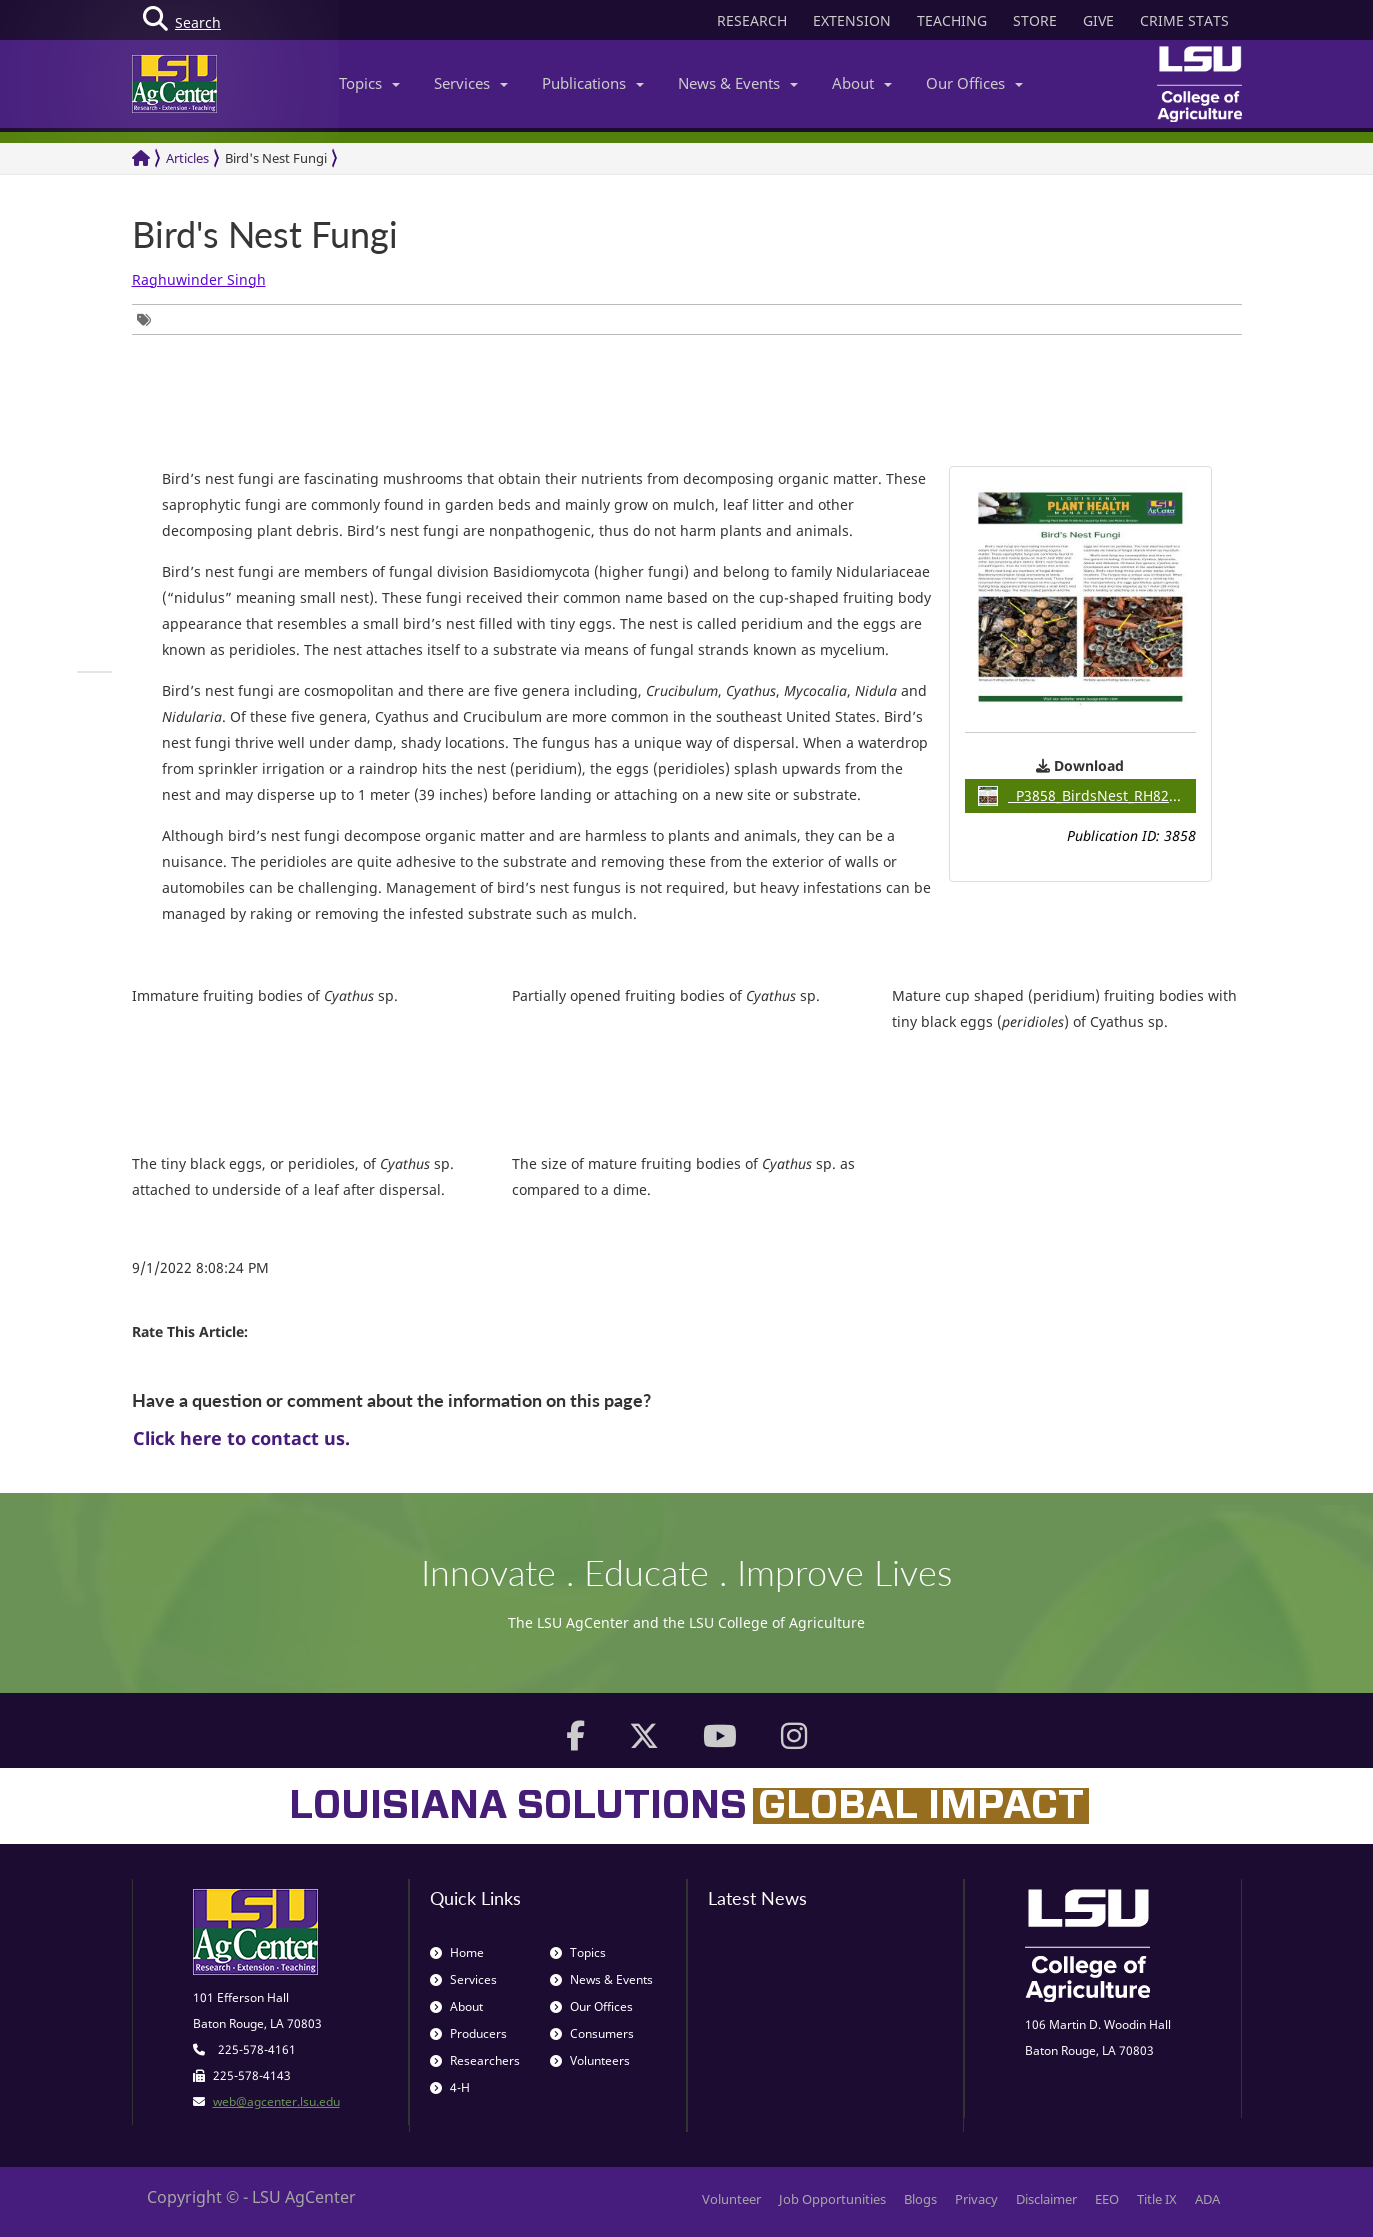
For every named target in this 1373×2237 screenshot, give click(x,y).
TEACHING (952, 20)
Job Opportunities (832, 2199)
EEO (1107, 2199)
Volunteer (731, 2199)
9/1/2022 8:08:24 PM (200, 1267)
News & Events (738, 83)
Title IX (1157, 2199)
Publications (593, 83)
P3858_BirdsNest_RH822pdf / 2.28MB (1087, 796)
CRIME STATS (1184, 20)
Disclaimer (1046, 2199)
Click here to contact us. (241, 1438)
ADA (1207, 2199)
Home (457, 1952)
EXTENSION (852, 20)
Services (471, 83)
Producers (468, 2033)
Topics (369, 83)
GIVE (1098, 20)
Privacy (976, 2199)
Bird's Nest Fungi (276, 158)
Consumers (592, 2033)
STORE (1035, 20)
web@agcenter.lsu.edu (276, 2101)
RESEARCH (752, 20)
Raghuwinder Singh (199, 279)
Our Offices (974, 83)
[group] (149, 319)
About (862, 83)
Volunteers (590, 2060)
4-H (450, 2087)
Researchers (475, 2060)
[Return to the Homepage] (141, 158)
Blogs (920, 2199)
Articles (187, 158)
